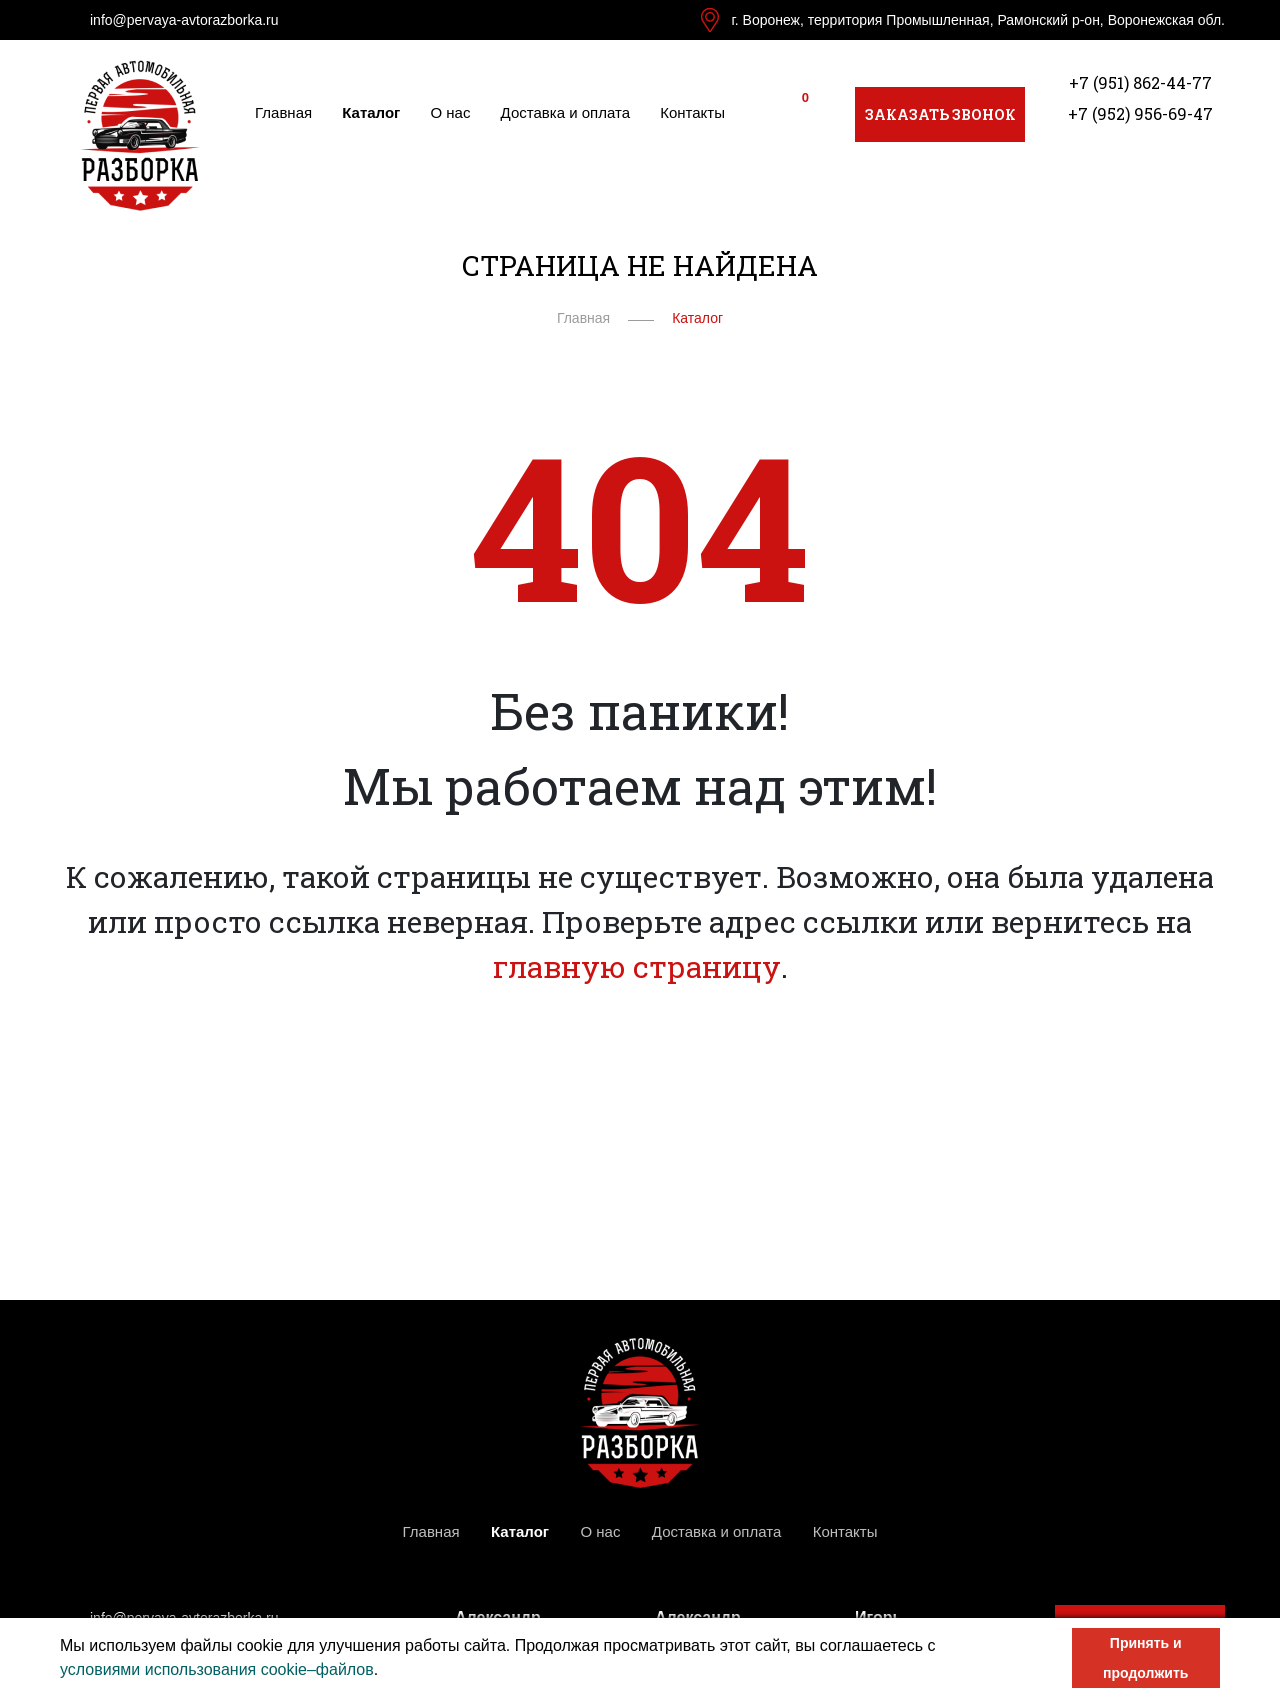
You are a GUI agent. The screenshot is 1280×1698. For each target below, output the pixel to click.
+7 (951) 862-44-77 (1140, 82)
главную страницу (637, 966)
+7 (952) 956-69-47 (1140, 113)
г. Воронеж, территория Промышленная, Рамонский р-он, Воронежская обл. (978, 20)
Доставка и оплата (565, 112)
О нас (451, 112)
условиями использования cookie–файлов (217, 1669)
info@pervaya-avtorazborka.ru (184, 20)
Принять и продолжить (1145, 1658)
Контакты (692, 112)
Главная (283, 112)
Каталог (371, 112)
